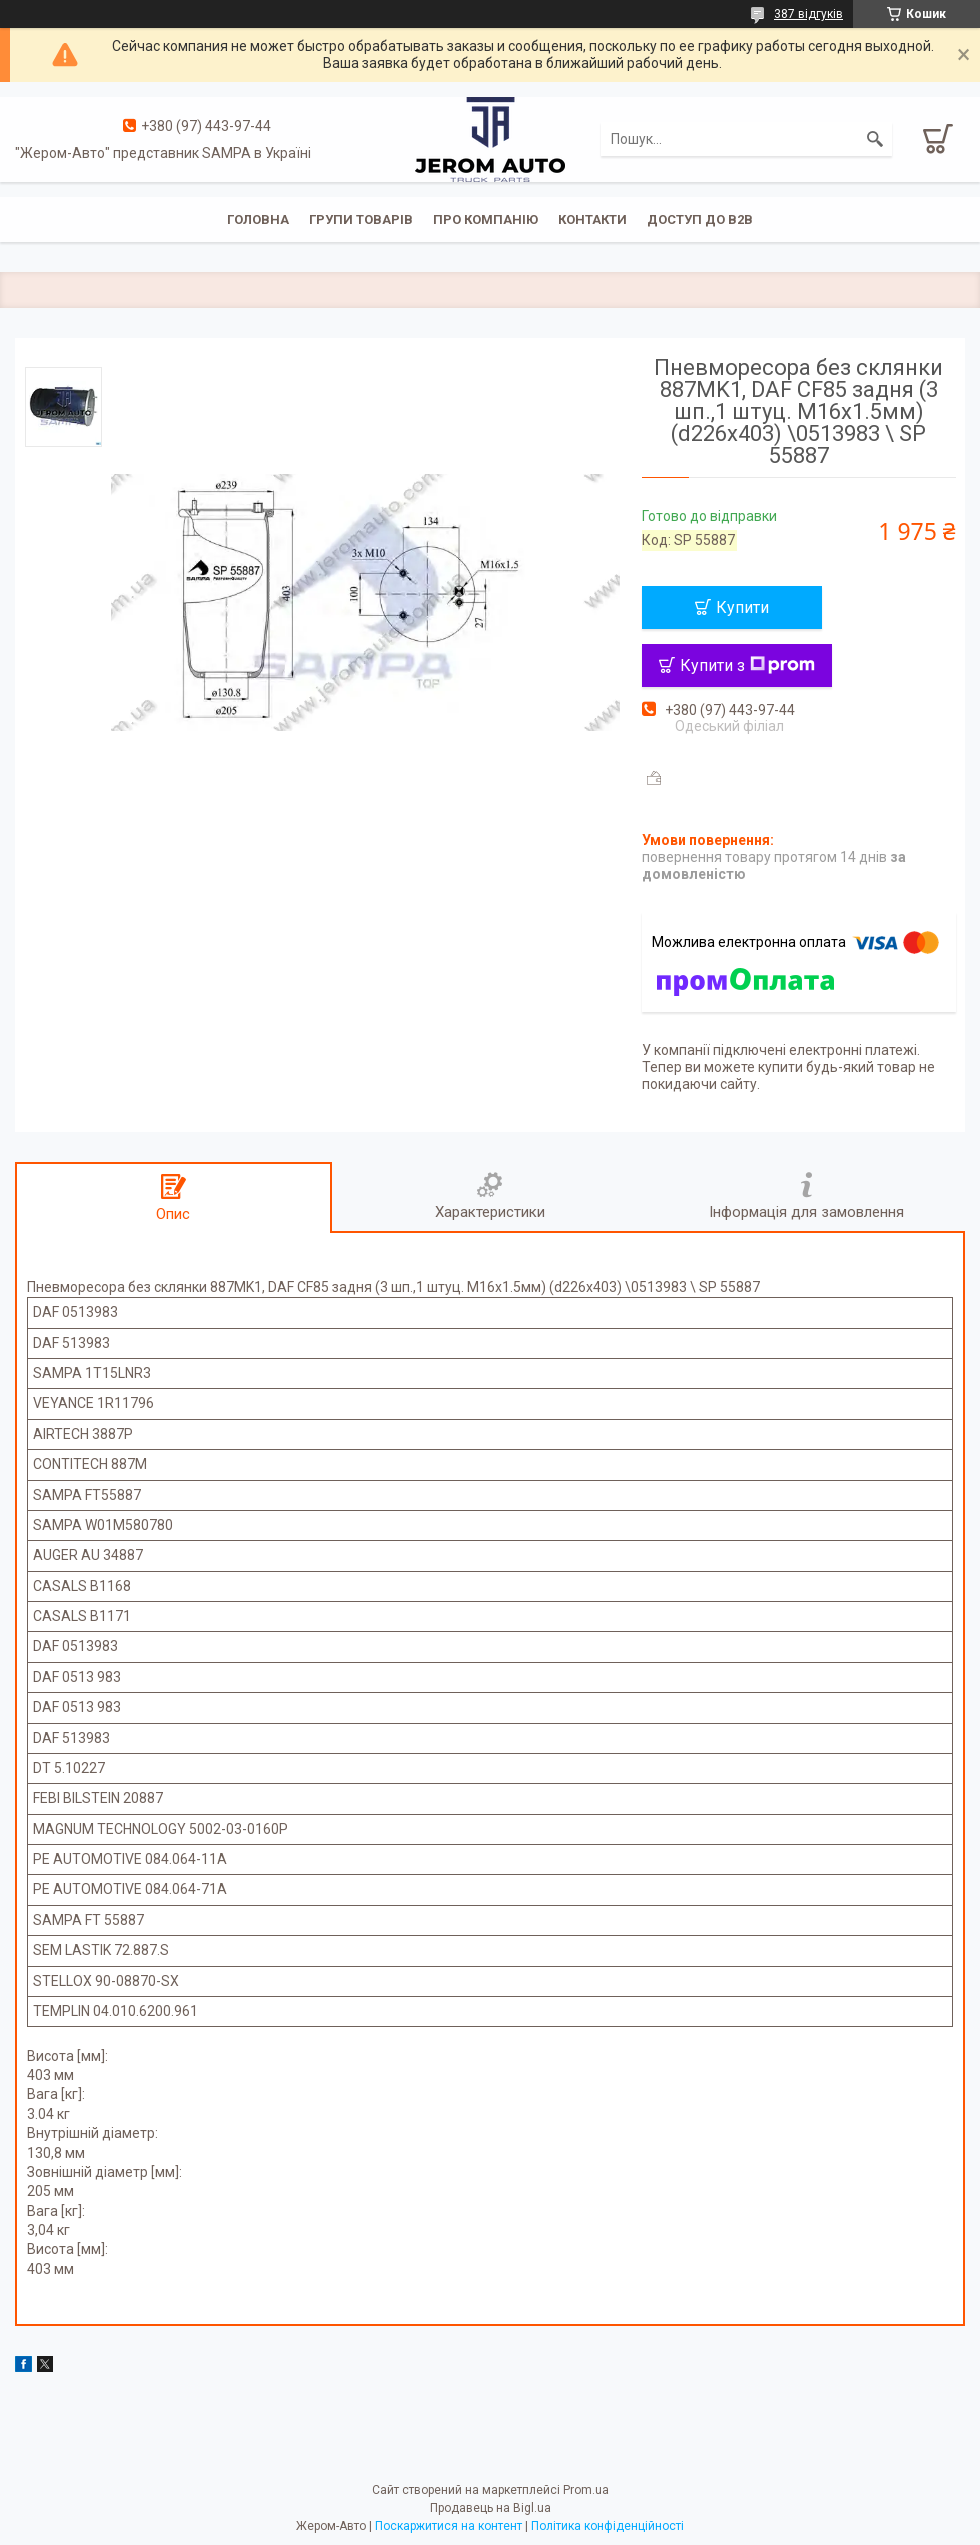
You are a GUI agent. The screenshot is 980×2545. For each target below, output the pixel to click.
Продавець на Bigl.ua (490, 2508)
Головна (258, 219)
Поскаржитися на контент (448, 2526)
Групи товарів (361, 219)
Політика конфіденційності (607, 2526)
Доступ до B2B (700, 219)
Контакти (592, 219)
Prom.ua (586, 2490)
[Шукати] (875, 139)
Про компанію (485, 219)
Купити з (747, 665)
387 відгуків (808, 14)
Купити (742, 607)
